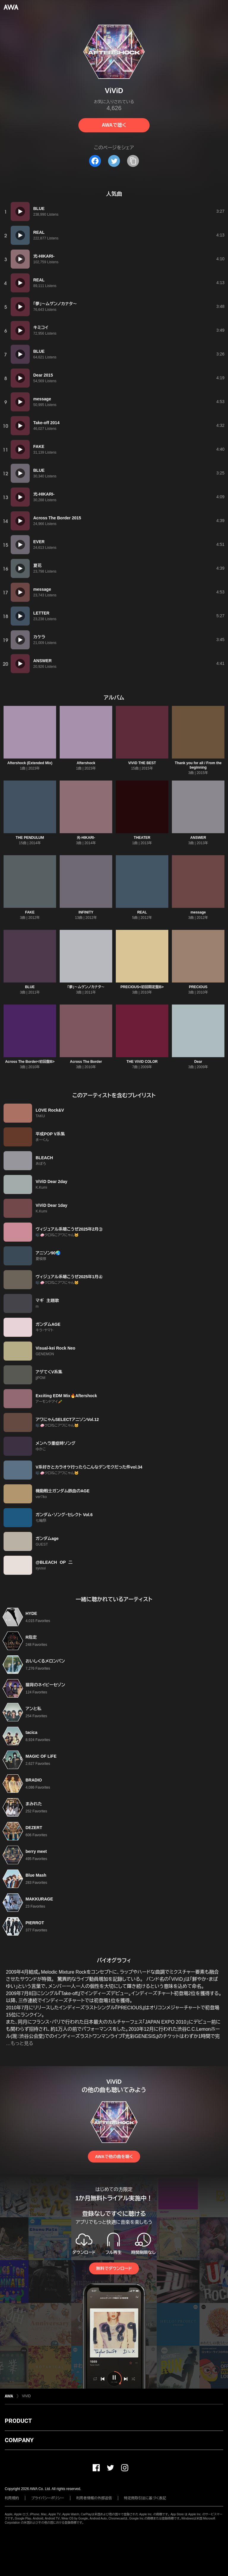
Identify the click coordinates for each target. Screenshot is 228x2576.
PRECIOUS (198, 987)
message (198, 912)
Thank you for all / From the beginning (198, 765)
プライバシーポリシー (47, 2498)
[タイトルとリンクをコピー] (133, 161)
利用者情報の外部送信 (94, 2498)
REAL (142, 912)
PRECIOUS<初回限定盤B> (142, 987)
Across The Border (86, 1062)
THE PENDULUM (30, 838)
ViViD (26, 2396)
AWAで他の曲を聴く (114, 2156)
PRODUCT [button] (18, 2420)
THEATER (142, 838)
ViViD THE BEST (142, 763)
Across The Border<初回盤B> (30, 1062)
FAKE (29, 912)
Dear (198, 1062)
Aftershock (86, 763)
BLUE (30, 987)
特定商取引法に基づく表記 (145, 2498)
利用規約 (12, 2498)
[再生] (20, 211)
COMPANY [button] (19, 2440)
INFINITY (86, 912)
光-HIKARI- (86, 838)
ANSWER (198, 838)
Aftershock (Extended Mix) (29, 763)
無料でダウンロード (114, 2268)
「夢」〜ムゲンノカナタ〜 (86, 987)
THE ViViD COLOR (142, 1062)
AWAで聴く (114, 125)
